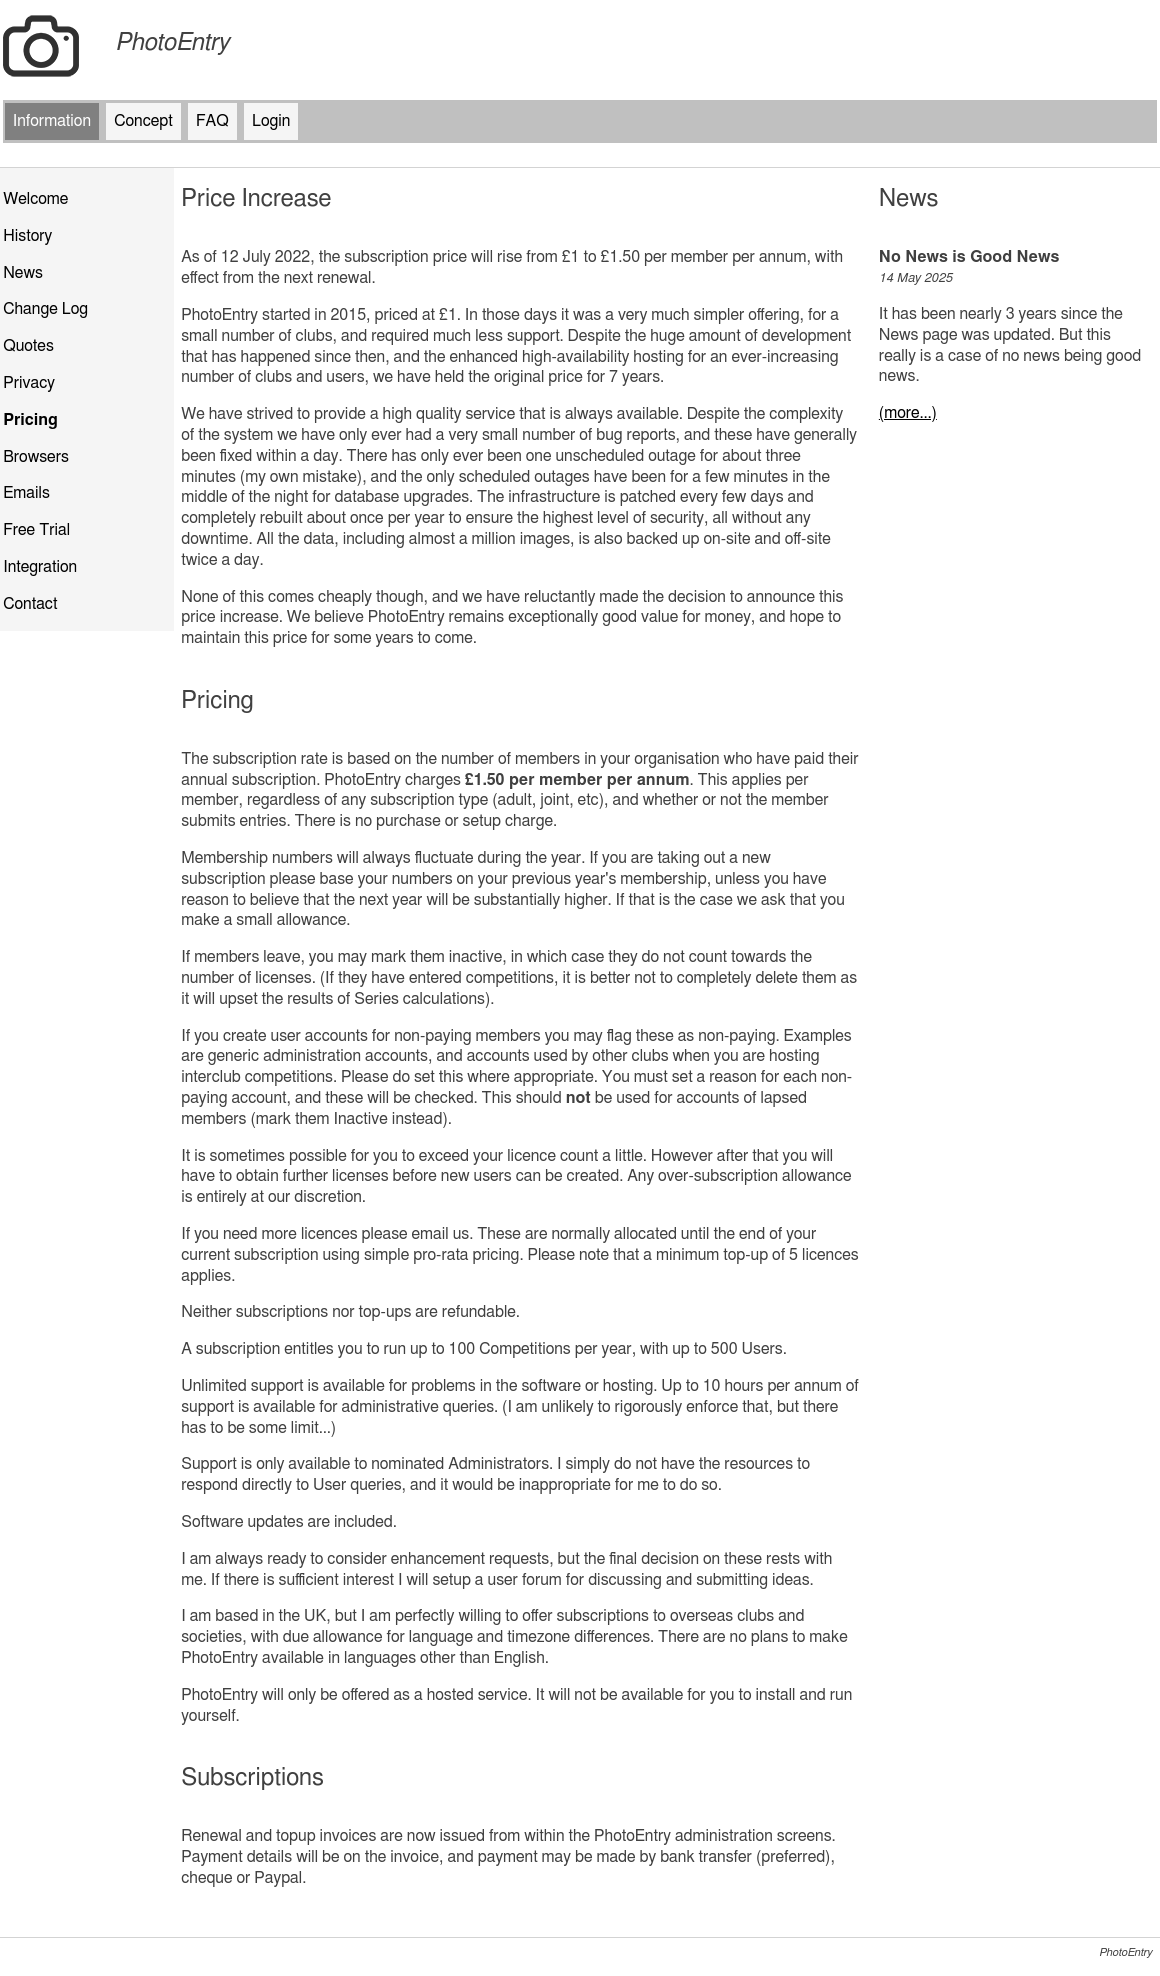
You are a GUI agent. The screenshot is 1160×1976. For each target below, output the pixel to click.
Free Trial (36, 530)
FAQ (212, 121)
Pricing (30, 420)
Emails (26, 493)
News (23, 273)
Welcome (35, 199)
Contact (30, 604)
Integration (40, 567)
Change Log (45, 309)
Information (52, 121)
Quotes (28, 346)
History (27, 236)
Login (271, 121)
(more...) (908, 413)
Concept (143, 121)
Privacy (29, 383)
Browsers (36, 457)
